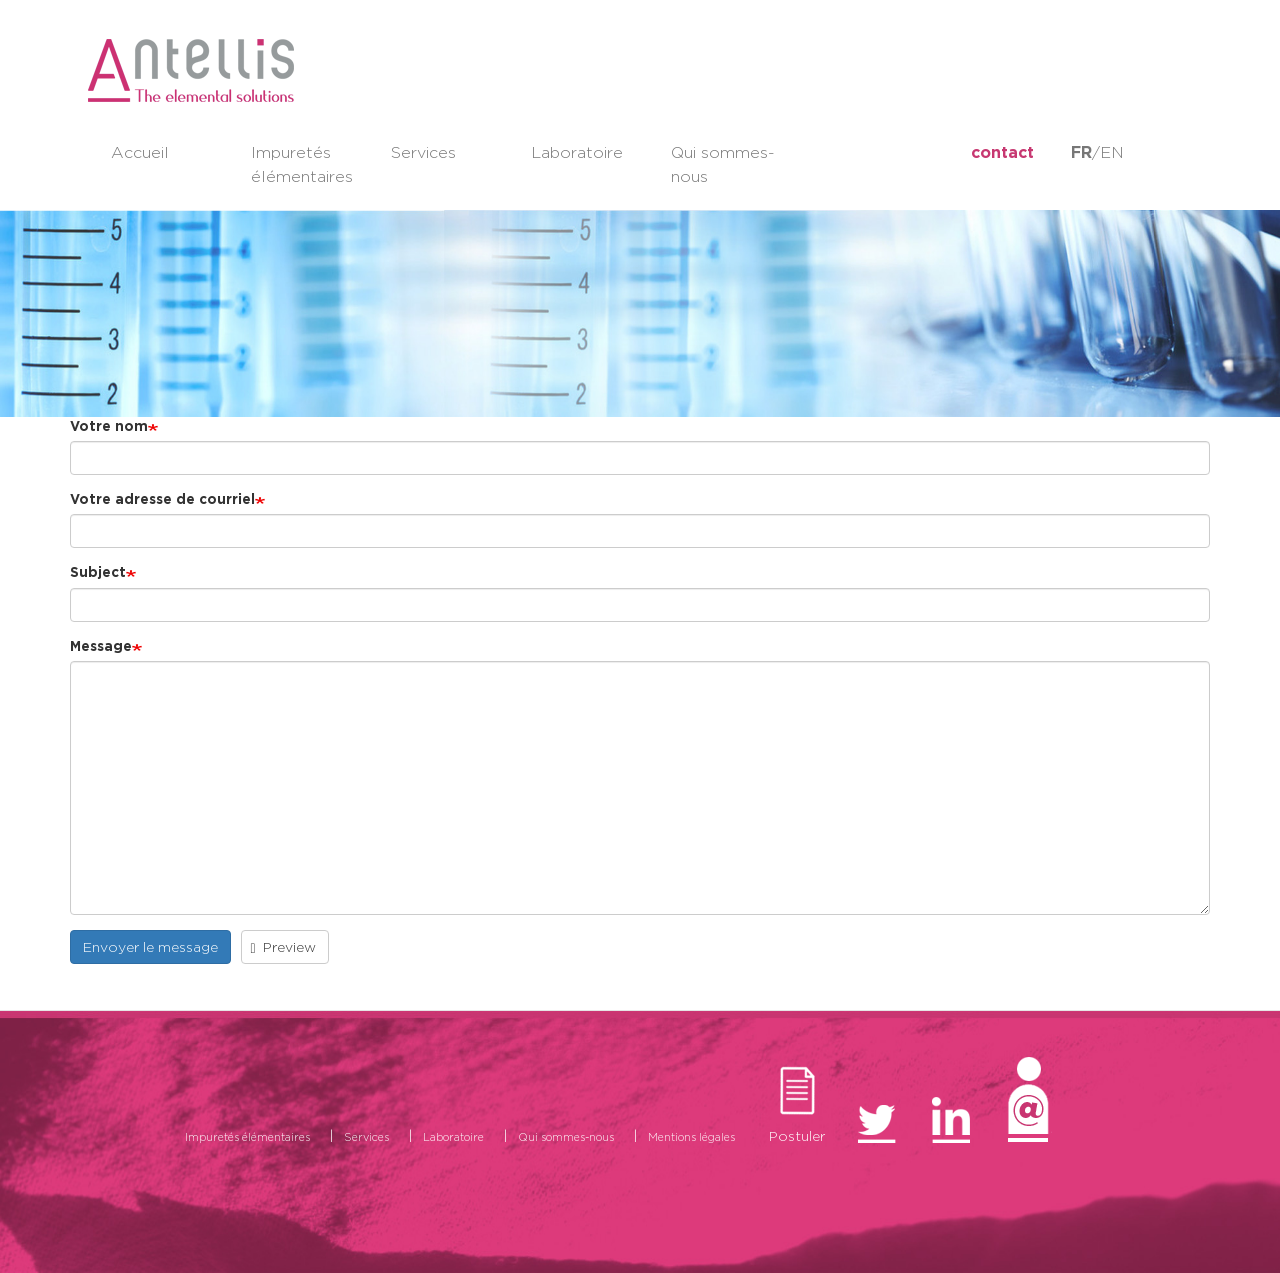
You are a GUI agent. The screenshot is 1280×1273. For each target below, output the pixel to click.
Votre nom (109, 426)
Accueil (140, 152)
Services (423, 152)
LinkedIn (923, 152)
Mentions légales (691, 1137)
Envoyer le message (150, 947)
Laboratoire (577, 152)
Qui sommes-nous (723, 164)
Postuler (797, 1132)
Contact (1029, 1137)
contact (1002, 152)
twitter (838, 152)
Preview (284, 947)
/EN (1097, 152)
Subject (98, 572)
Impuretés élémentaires (302, 164)
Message (101, 646)
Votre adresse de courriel (162, 499)
